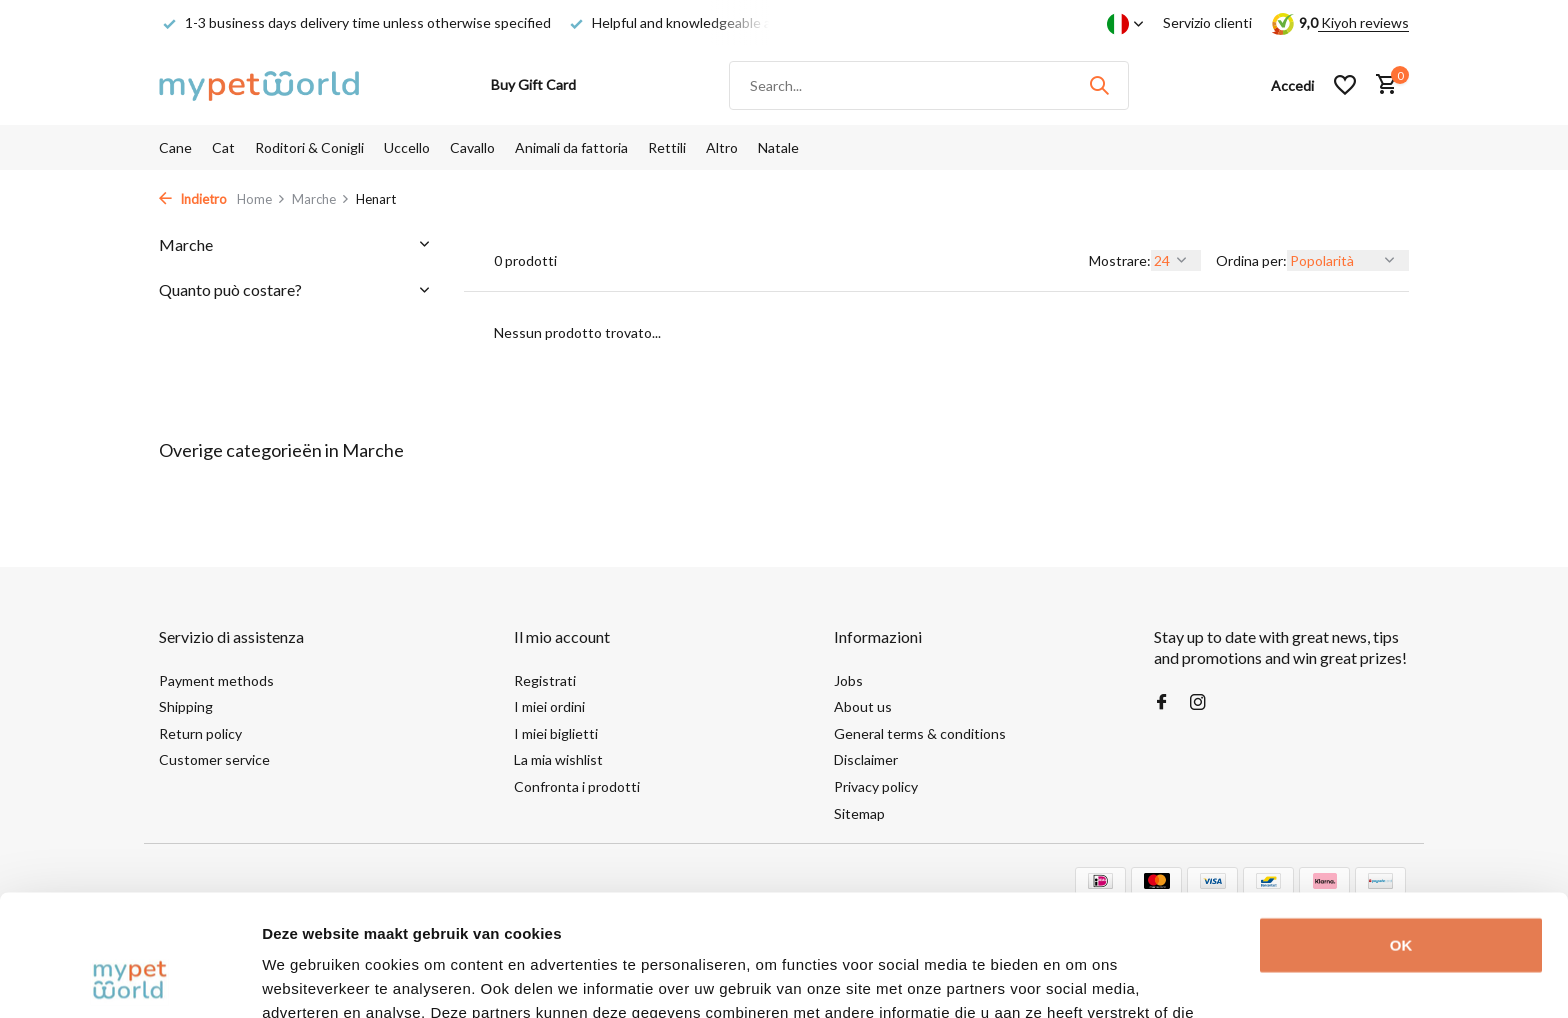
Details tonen (309, 978)
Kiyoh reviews (1363, 22)
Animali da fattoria (571, 147)
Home (261, 199)
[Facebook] (1162, 703)
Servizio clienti (1207, 22)
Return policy (200, 733)
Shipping (186, 706)
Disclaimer (866, 759)
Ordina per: (1251, 260)
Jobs (848, 680)
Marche (321, 199)
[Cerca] (929, 85)
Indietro (193, 199)
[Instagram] (1198, 703)
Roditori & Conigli (309, 147)
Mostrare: (1120, 260)
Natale (778, 147)
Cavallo (472, 147)
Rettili (667, 147)
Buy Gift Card (533, 84)
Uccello (407, 147)
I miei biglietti (556, 733)
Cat (223, 147)
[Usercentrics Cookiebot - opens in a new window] (129, 979)
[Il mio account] (1292, 85)
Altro (722, 147)
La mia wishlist (558, 759)
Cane (175, 147)
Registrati (545, 680)
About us (863, 706)
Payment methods (216, 680)
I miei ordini (549, 706)
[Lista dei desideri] (1345, 85)
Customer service (214, 759)
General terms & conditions (920, 733)
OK (1401, 831)
